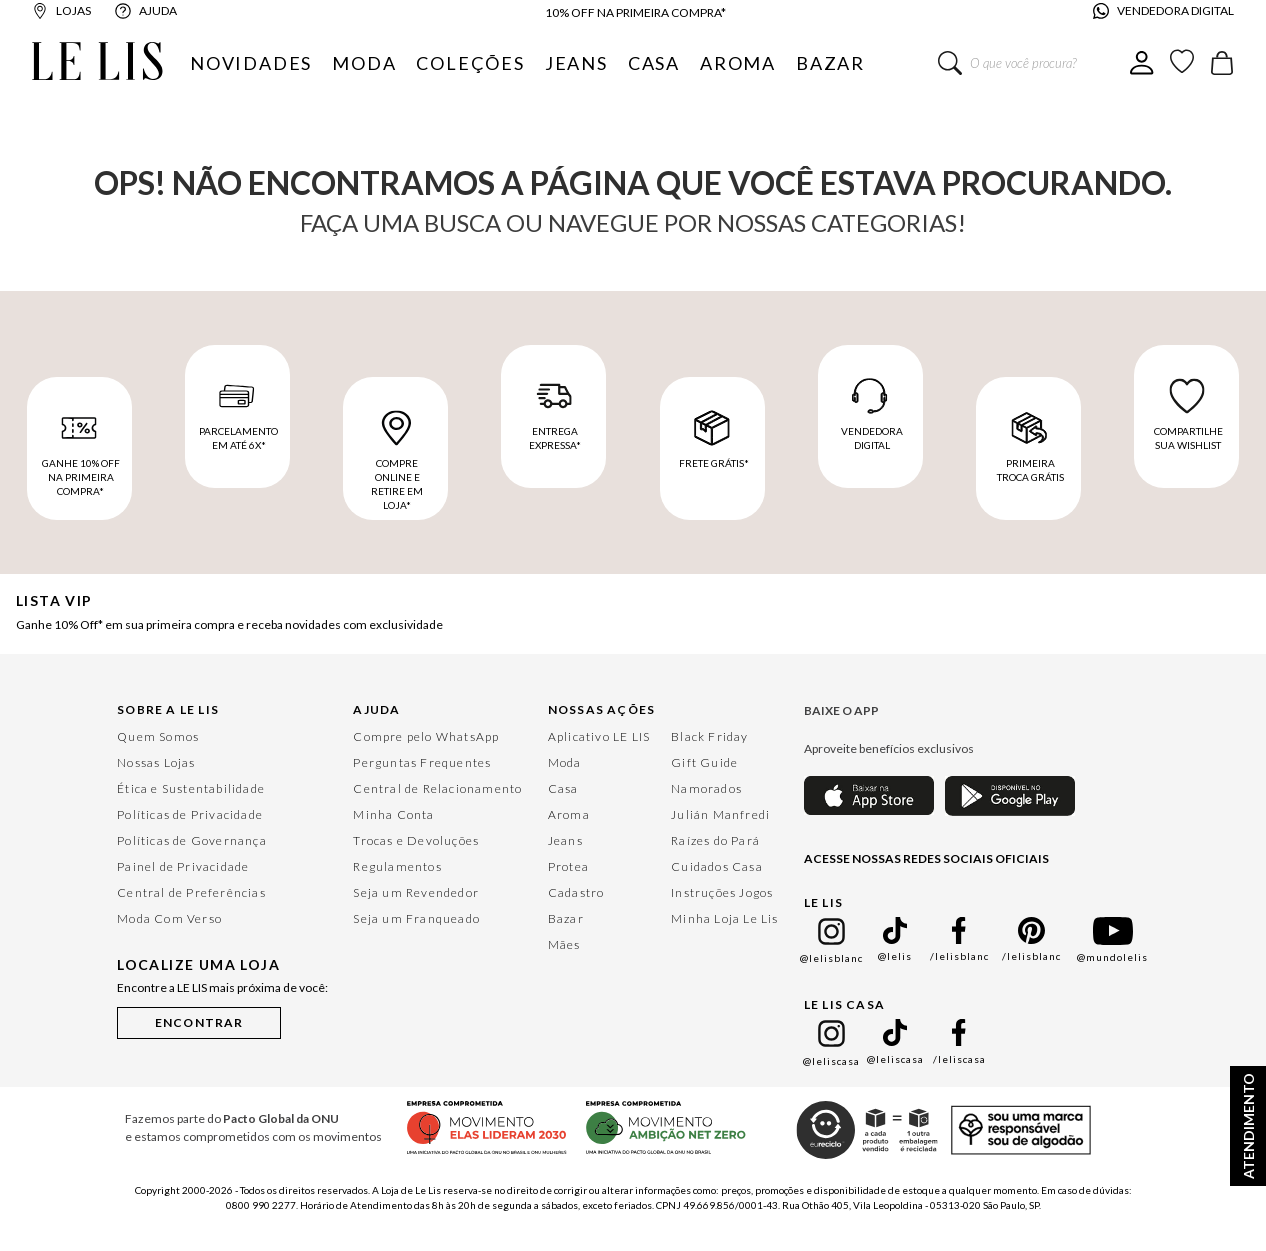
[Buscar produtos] (950, 63)
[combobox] (1034, 63)
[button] (199, 1019)
